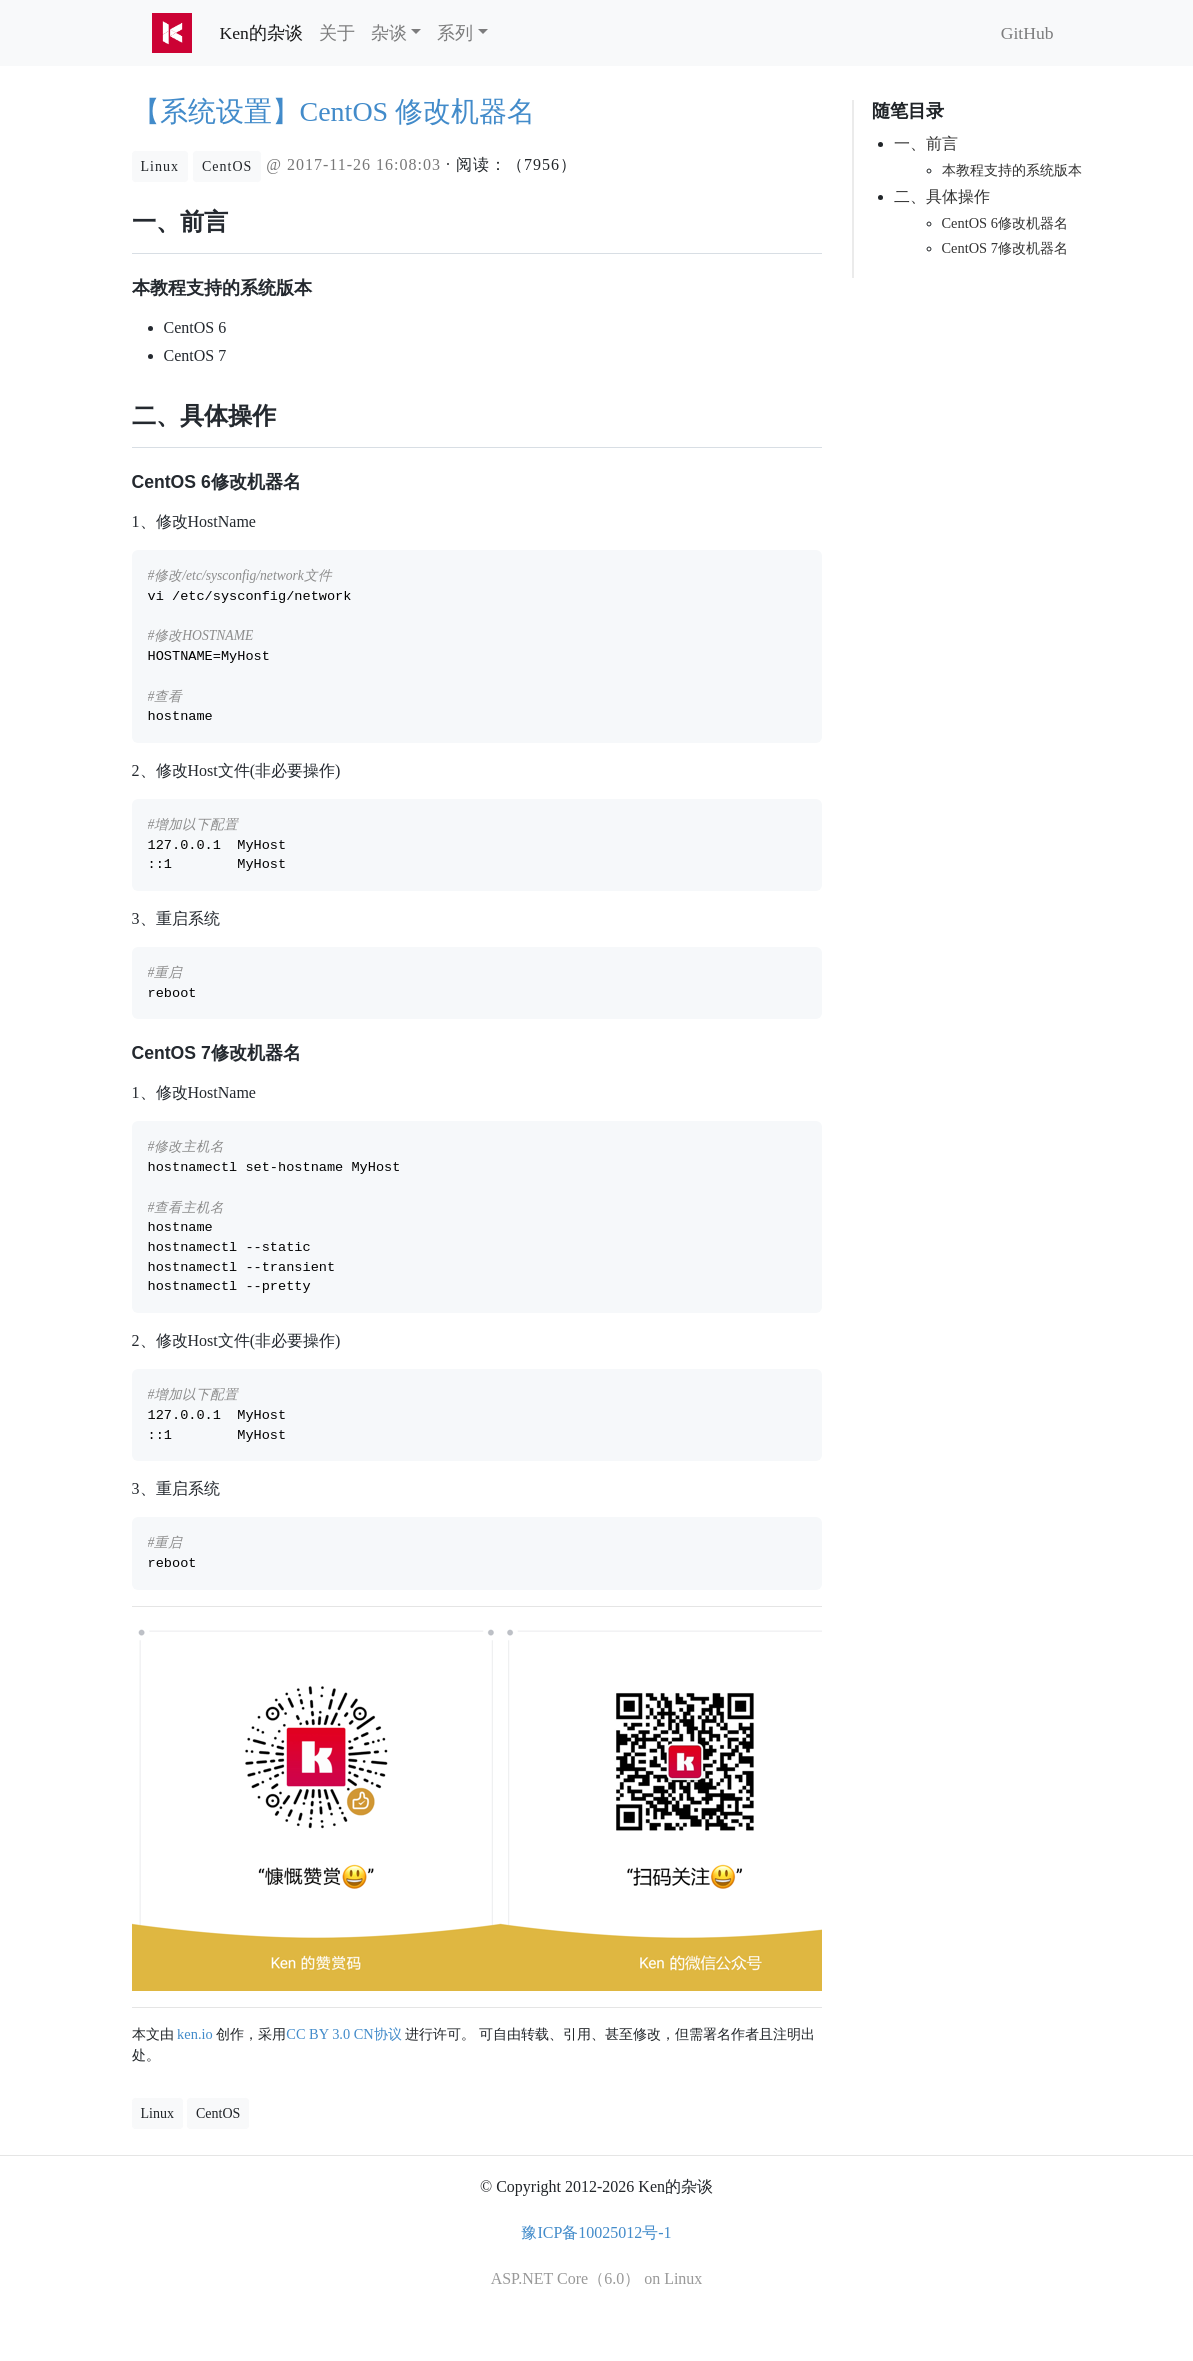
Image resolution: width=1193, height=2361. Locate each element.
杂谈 (389, 33)
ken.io (195, 2034)
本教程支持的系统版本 (1012, 170)
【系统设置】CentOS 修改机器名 (334, 111)
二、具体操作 (942, 196)
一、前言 (926, 143)
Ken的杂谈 (265, 31)
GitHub (1027, 33)
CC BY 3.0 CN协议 (343, 2034)
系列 (455, 33)
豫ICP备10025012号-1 (596, 2232)
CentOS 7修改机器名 (1005, 248)
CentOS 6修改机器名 (1005, 223)
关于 (337, 33)
